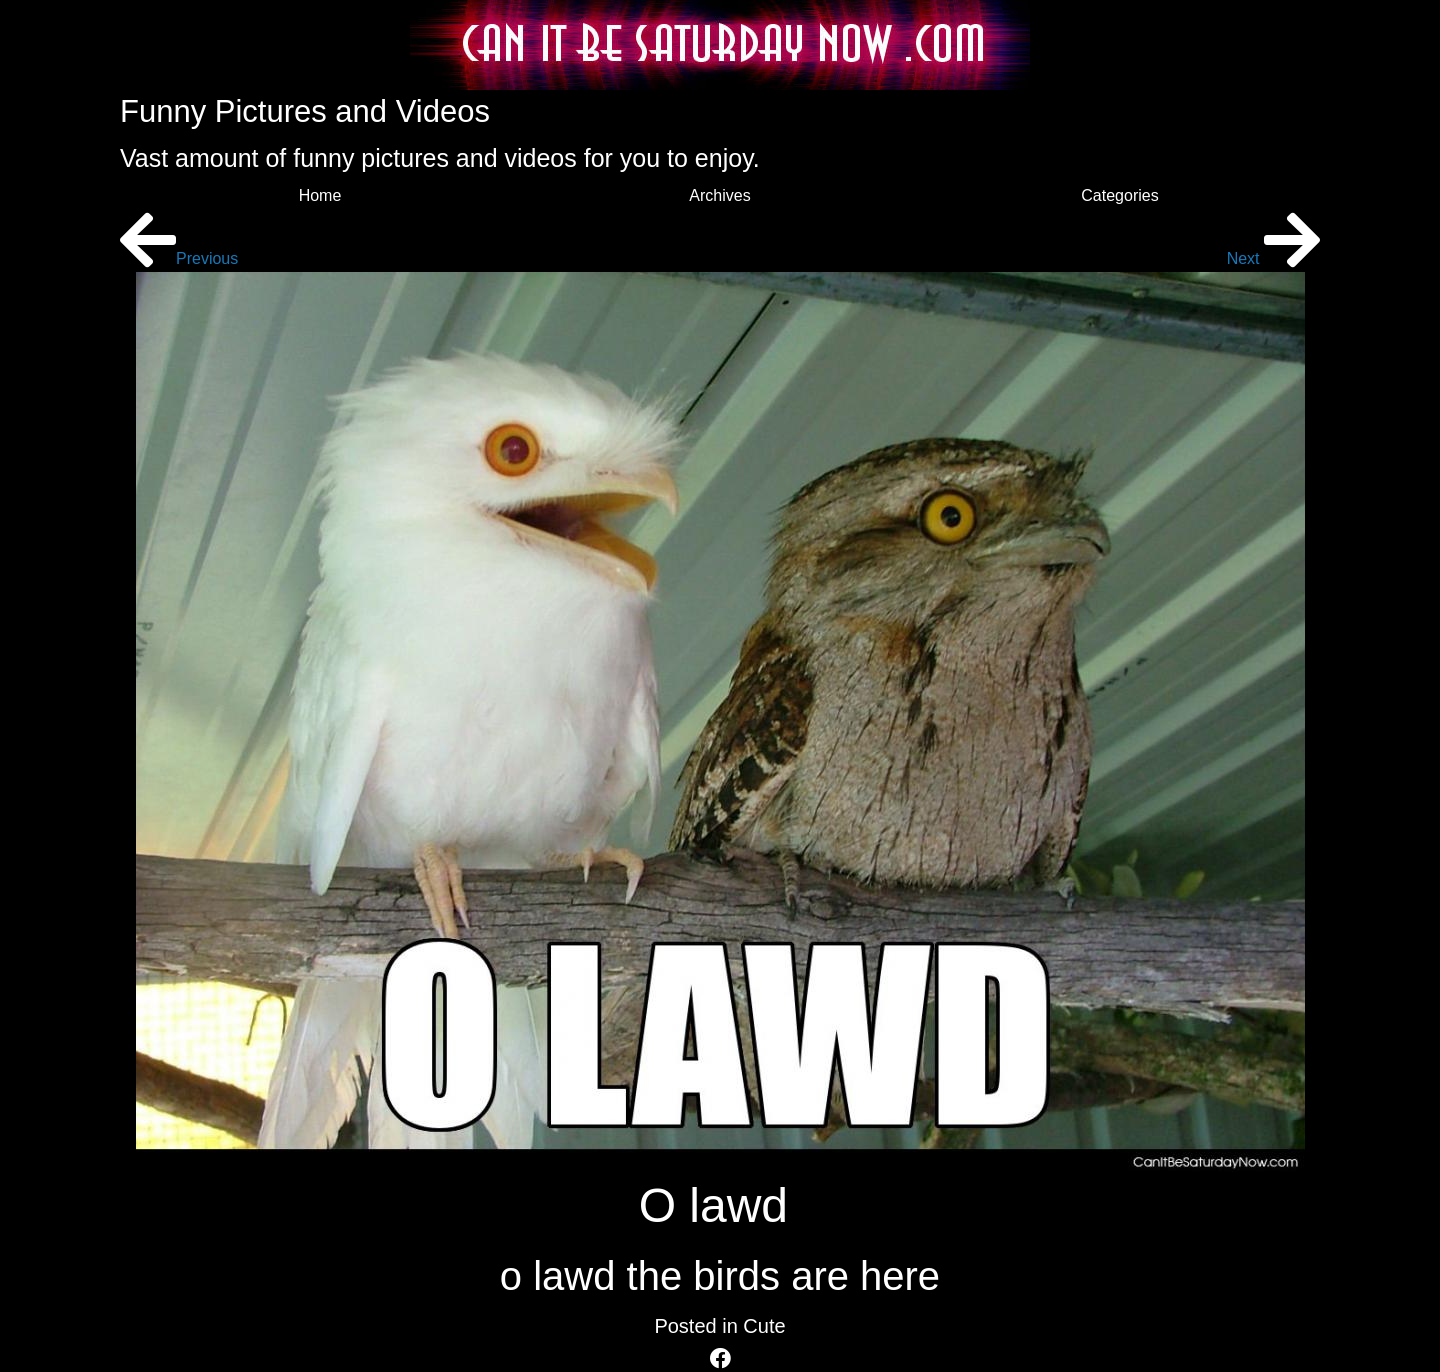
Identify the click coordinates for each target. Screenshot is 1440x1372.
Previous (179, 258)
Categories (1119, 195)
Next (1273, 258)
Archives (719, 195)
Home (320, 195)
